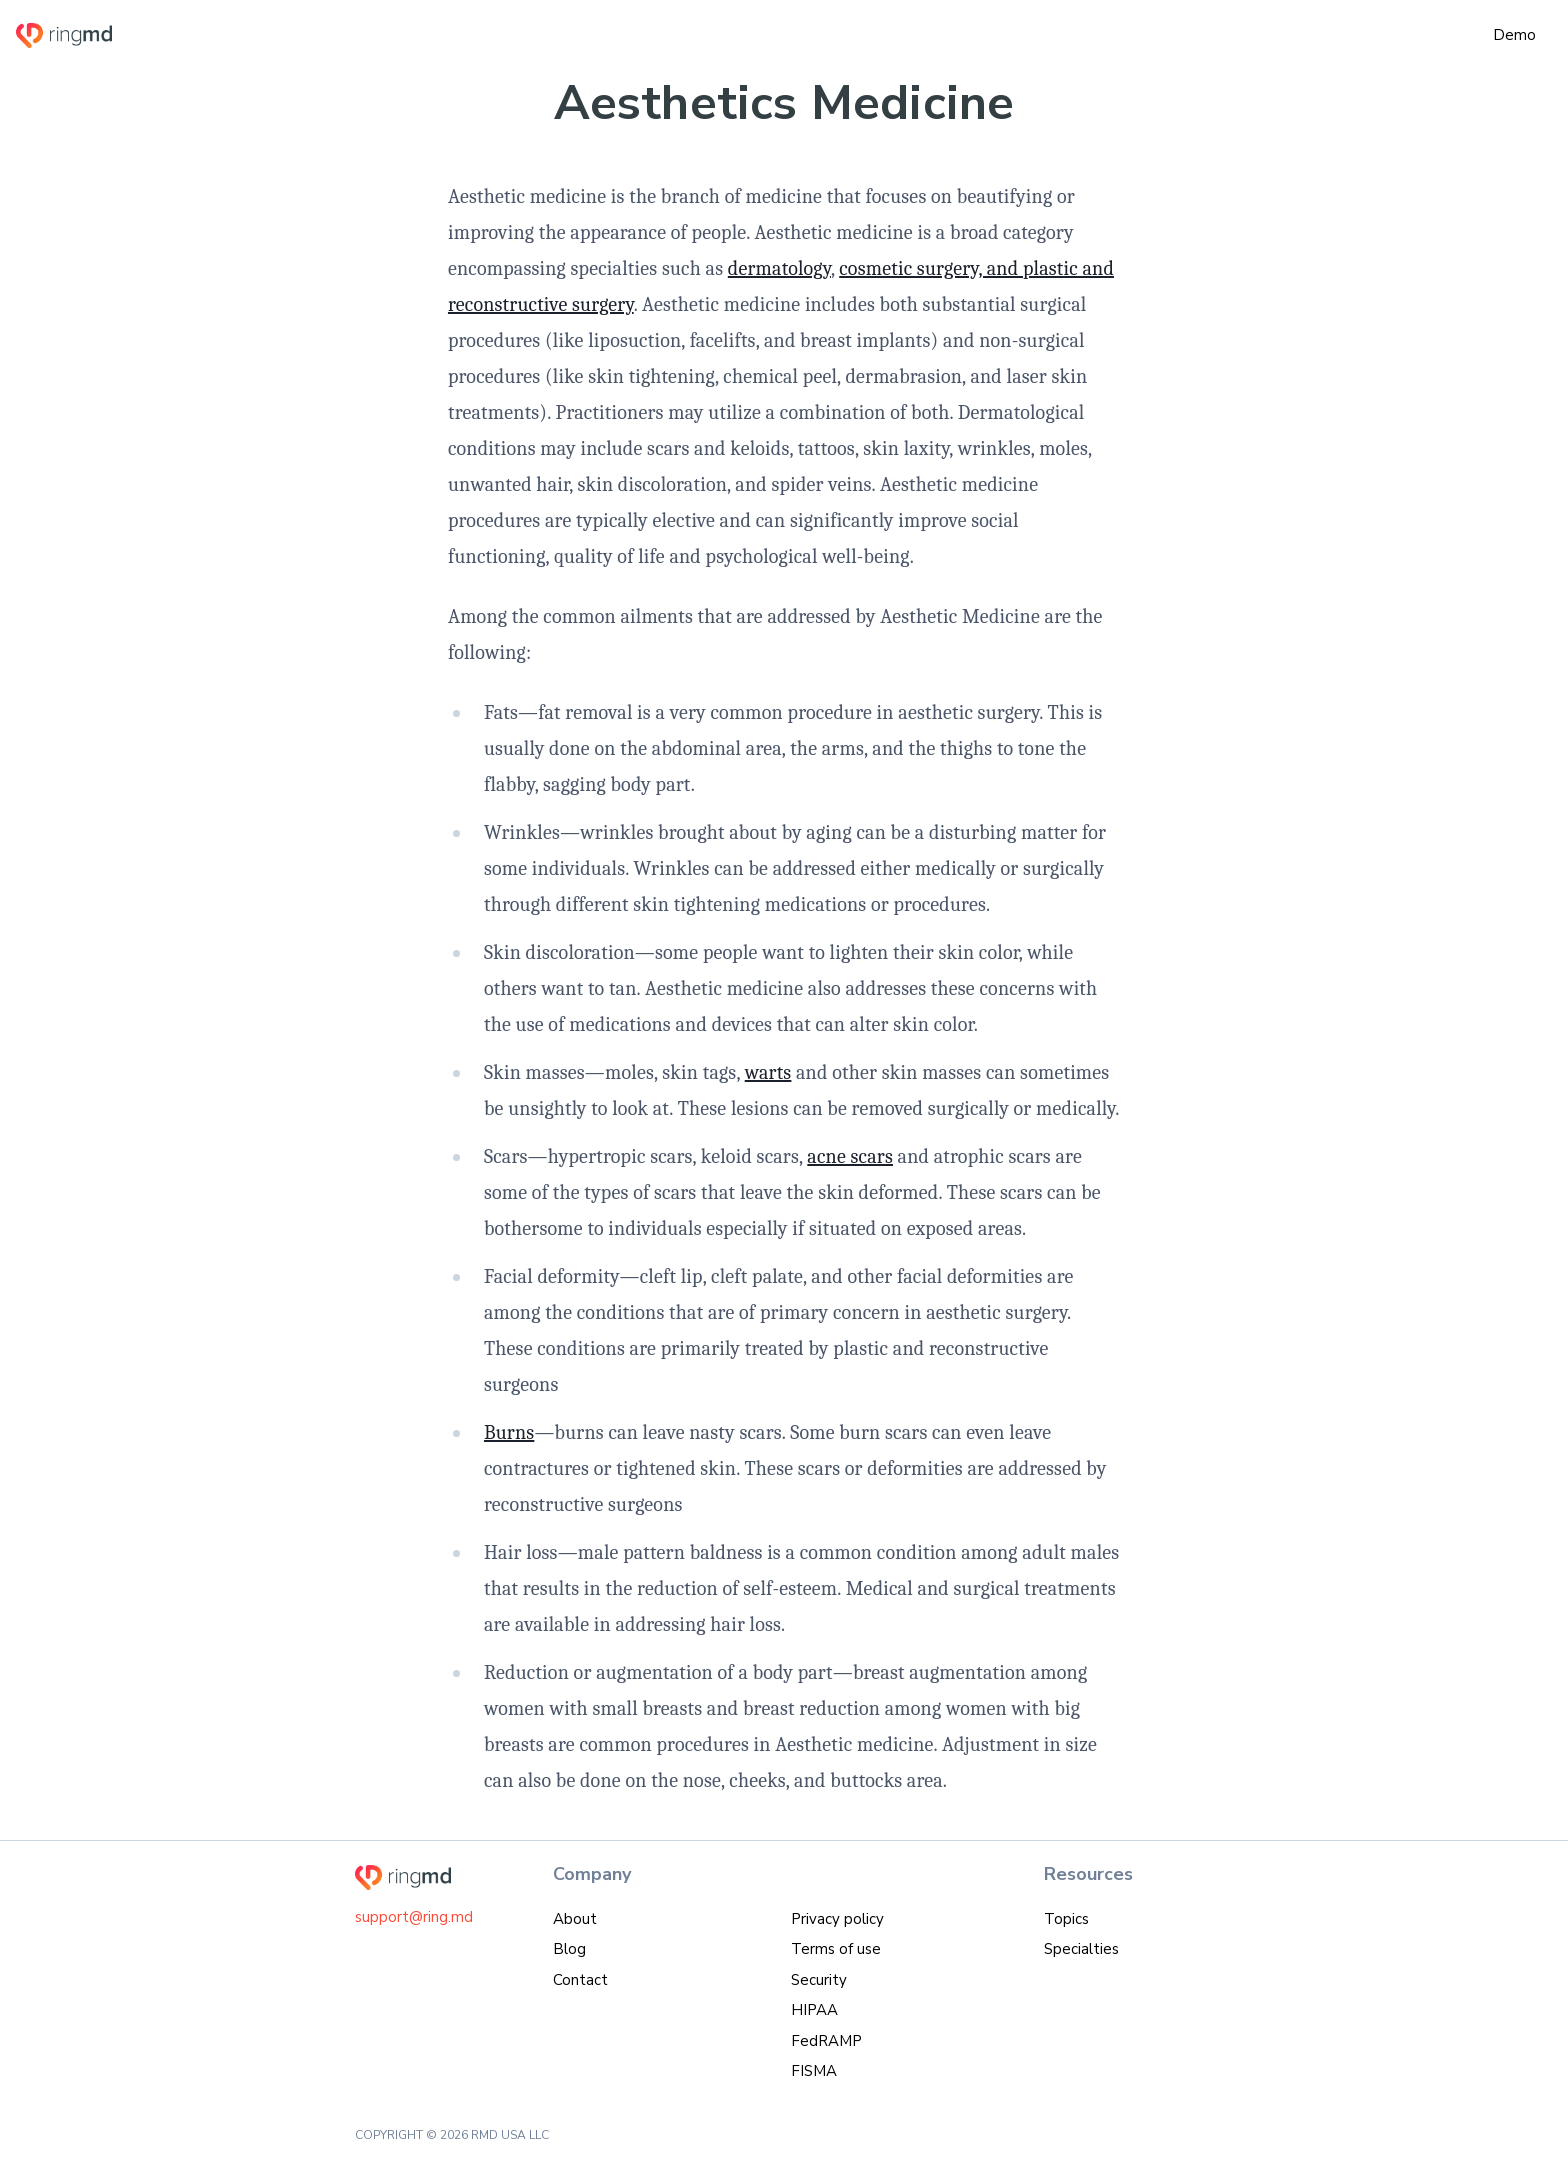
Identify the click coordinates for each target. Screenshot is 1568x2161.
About (575, 1919)
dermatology (779, 268)
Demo (1514, 35)
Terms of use (836, 1949)
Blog (569, 1949)
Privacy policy (837, 1919)
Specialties (1081, 1949)
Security (819, 1980)
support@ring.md (414, 1917)
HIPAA (814, 2010)
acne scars (850, 1156)
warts (768, 1072)
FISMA (814, 2071)
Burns (509, 1432)
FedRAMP (826, 2041)
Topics (1066, 1919)
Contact (580, 1980)
